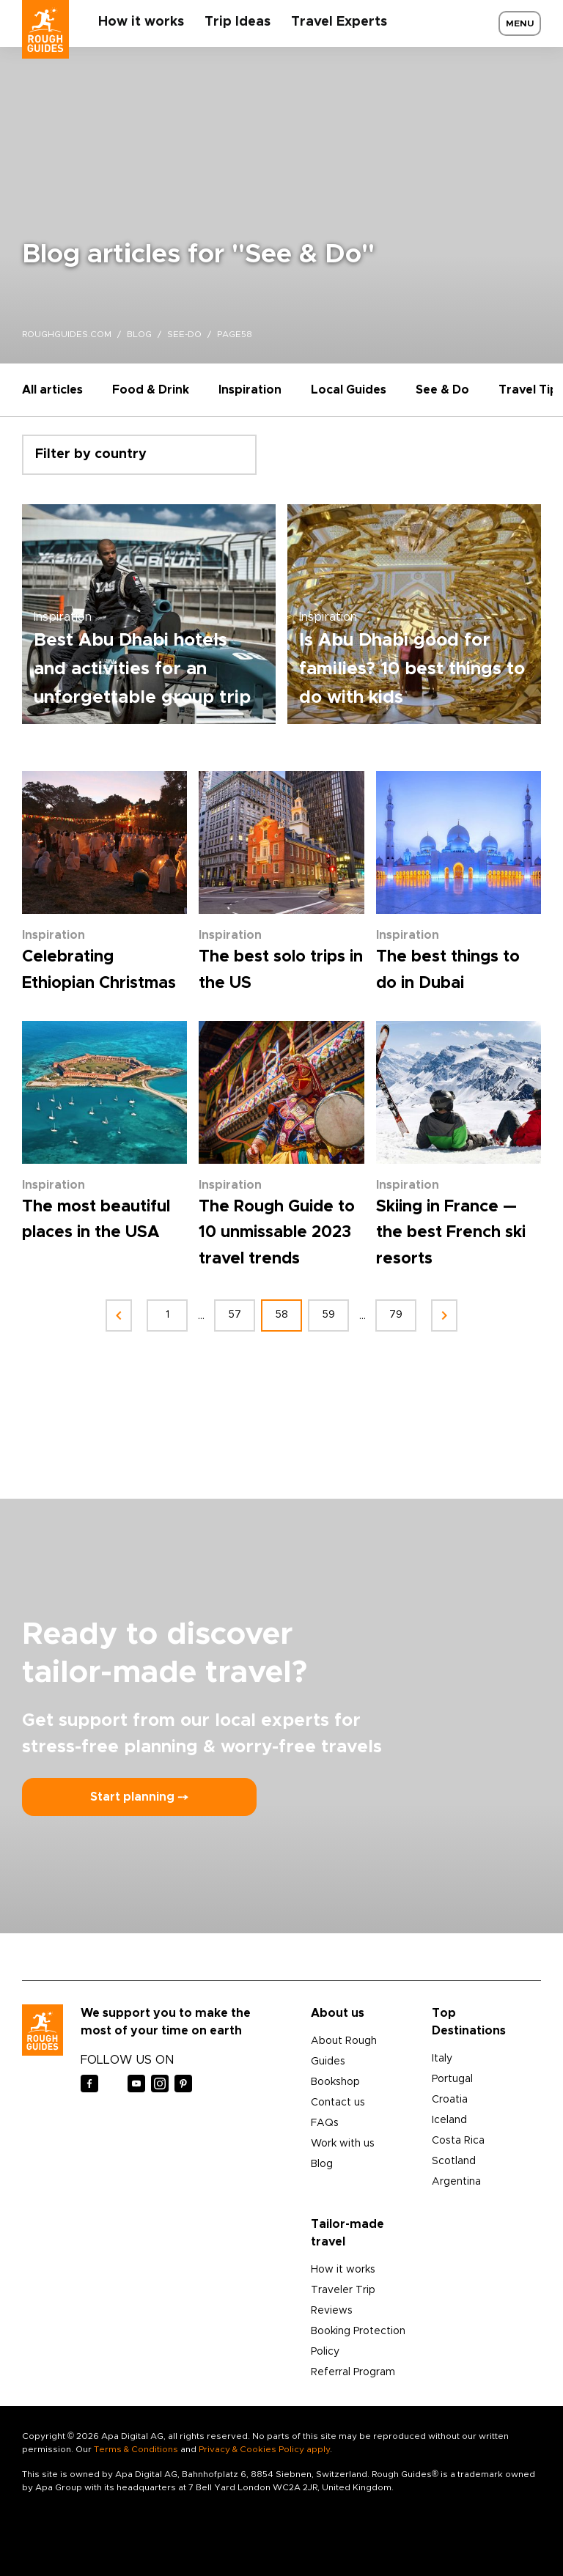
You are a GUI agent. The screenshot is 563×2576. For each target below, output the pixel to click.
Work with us (343, 2143)
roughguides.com (66, 334)
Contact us (338, 2102)
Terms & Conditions (136, 2449)
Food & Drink (150, 390)
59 (329, 1315)
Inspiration (250, 390)
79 (395, 1315)
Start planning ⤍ (139, 1797)
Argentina (456, 2182)
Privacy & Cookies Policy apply (264, 2449)
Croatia (450, 2100)
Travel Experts (339, 22)
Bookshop (335, 2082)
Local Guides (348, 390)
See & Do (442, 390)
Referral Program (353, 2372)
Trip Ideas (238, 22)
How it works (141, 22)
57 (235, 1315)
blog (139, 334)
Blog (322, 2164)
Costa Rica (458, 2141)
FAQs (325, 2123)
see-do (184, 334)
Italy (442, 2058)
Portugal (452, 2079)
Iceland (449, 2120)
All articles (52, 390)
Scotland (454, 2161)
